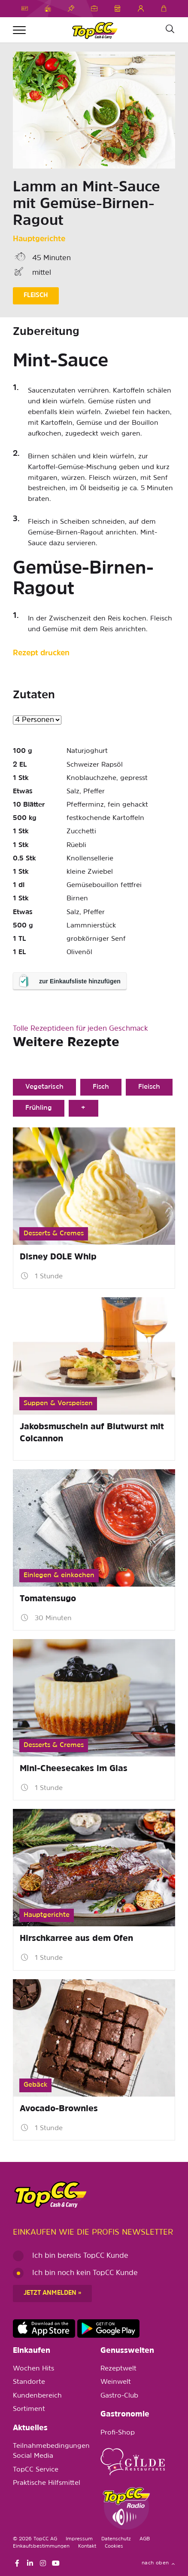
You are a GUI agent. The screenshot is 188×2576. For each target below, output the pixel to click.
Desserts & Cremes (54, 1233)
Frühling (38, 1108)
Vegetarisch (44, 1087)
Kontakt (87, 2546)
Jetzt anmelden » (52, 2293)
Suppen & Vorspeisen (58, 1403)
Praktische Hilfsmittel (46, 2483)
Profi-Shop (117, 2432)
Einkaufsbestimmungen (41, 2546)
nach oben (158, 2563)
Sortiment (29, 2409)
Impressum (79, 2539)
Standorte (29, 2382)
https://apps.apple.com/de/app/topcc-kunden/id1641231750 (44, 2328)
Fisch (101, 1087)
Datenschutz (116, 2539)
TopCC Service (35, 2469)
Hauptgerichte (39, 239)
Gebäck (35, 2085)
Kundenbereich (37, 2395)
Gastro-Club (119, 2395)
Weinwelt (115, 2382)
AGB (144, 2539)
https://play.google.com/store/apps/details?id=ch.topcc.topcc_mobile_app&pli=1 (108, 2328)
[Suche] (169, 29)
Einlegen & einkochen (59, 1575)
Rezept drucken (41, 653)
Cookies (114, 2546)
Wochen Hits (33, 2368)
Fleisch (149, 1087)
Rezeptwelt (118, 2368)
